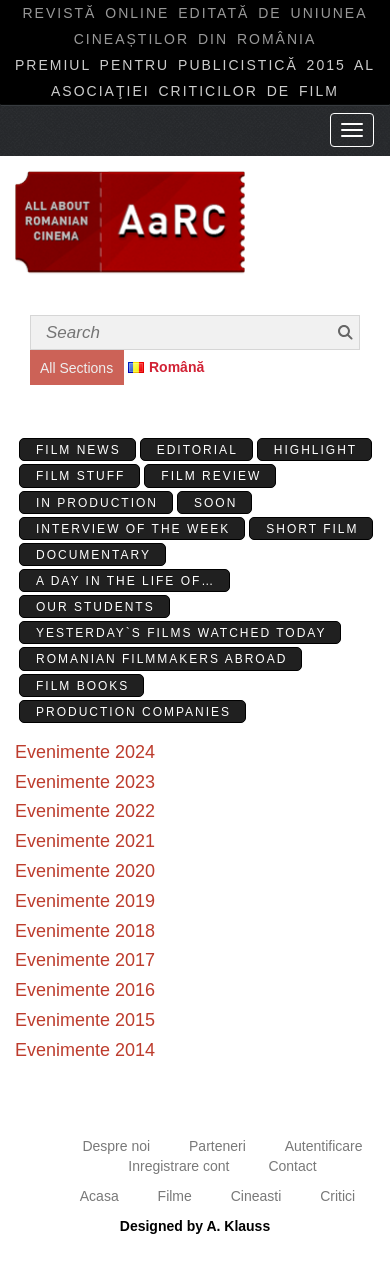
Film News (78, 450)
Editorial (197, 450)
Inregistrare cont (178, 1166)
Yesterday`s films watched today (181, 633)
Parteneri (217, 1146)
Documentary (93, 555)
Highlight (315, 450)
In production (97, 503)
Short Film (312, 529)
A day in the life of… (125, 581)
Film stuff (80, 476)
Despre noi (116, 1146)
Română (176, 367)
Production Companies (133, 712)
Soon (215, 503)
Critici (337, 1196)
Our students (95, 607)
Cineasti (256, 1196)
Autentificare (324, 1146)
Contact (292, 1166)
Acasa (99, 1196)
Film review (211, 476)
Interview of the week (133, 529)
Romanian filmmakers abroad (161, 659)
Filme (175, 1196)
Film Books (82, 686)
